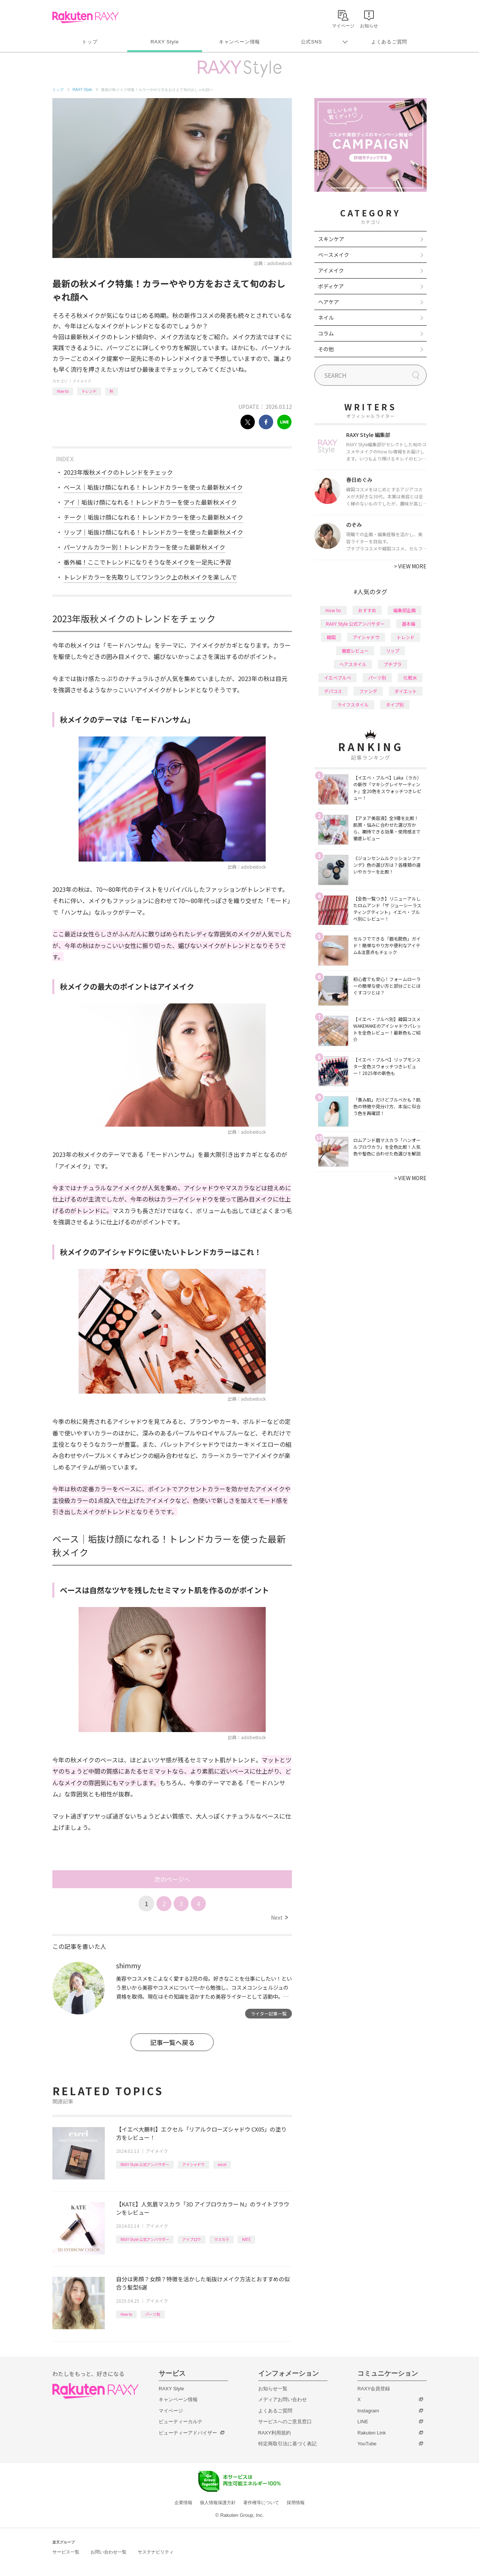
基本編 (408, 623)
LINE (362, 2421)
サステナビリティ (156, 2552)
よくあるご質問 (389, 42)
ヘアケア (328, 302)
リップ (392, 650)
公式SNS (311, 42)
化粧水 (410, 677)
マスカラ (221, 2239)
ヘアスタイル (352, 664)
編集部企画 (404, 610)
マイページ (171, 2411)
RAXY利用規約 (274, 2433)
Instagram (368, 2411)
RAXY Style (164, 42)
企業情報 (183, 2502)
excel (222, 2164)
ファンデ (368, 691)
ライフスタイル (353, 704)
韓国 (331, 637)
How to (62, 391)
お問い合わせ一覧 (108, 2552)
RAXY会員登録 (373, 2388)
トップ (89, 42)
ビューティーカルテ (180, 2421)
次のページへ (172, 1879)
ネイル (326, 317)
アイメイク (82, 381)
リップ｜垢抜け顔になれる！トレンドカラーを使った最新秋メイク (153, 532)
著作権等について (261, 2502)
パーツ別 (152, 2314)
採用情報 (296, 2502)
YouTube (366, 2443)
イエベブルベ (337, 677)
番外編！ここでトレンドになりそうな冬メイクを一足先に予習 (147, 562)
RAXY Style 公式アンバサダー (144, 2164)
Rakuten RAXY (85, 17)
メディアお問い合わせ (282, 2399)
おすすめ (367, 610)
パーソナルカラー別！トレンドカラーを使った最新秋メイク (144, 547)
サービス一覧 (65, 2552)
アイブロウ (191, 2239)
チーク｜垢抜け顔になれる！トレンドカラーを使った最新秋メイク (153, 517)
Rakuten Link (371, 2433)
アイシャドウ (193, 2164)
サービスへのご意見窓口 (285, 2421)
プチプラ (393, 664)
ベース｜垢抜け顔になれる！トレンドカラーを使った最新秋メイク (153, 487)
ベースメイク (333, 254)
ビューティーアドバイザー (188, 2433)
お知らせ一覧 (272, 2388)
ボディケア (331, 286)
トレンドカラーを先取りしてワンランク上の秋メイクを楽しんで (150, 576)
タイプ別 (395, 704)
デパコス (333, 691)
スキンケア (331, 239)
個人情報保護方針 (218, 2502)
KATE (246, 2239)
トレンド (89, 391)
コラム (326, 333)
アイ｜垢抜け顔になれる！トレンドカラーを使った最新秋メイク (150, 502)
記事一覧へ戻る (172, 2042)
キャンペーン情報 (239, 42)
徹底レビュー (355, 650)
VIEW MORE (410, 566)
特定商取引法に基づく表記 (287, 2443)
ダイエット (405, 691)
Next (279, 1917)
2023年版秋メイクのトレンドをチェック (118, 472)
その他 (326, 349)
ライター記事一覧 (269, 2013)
